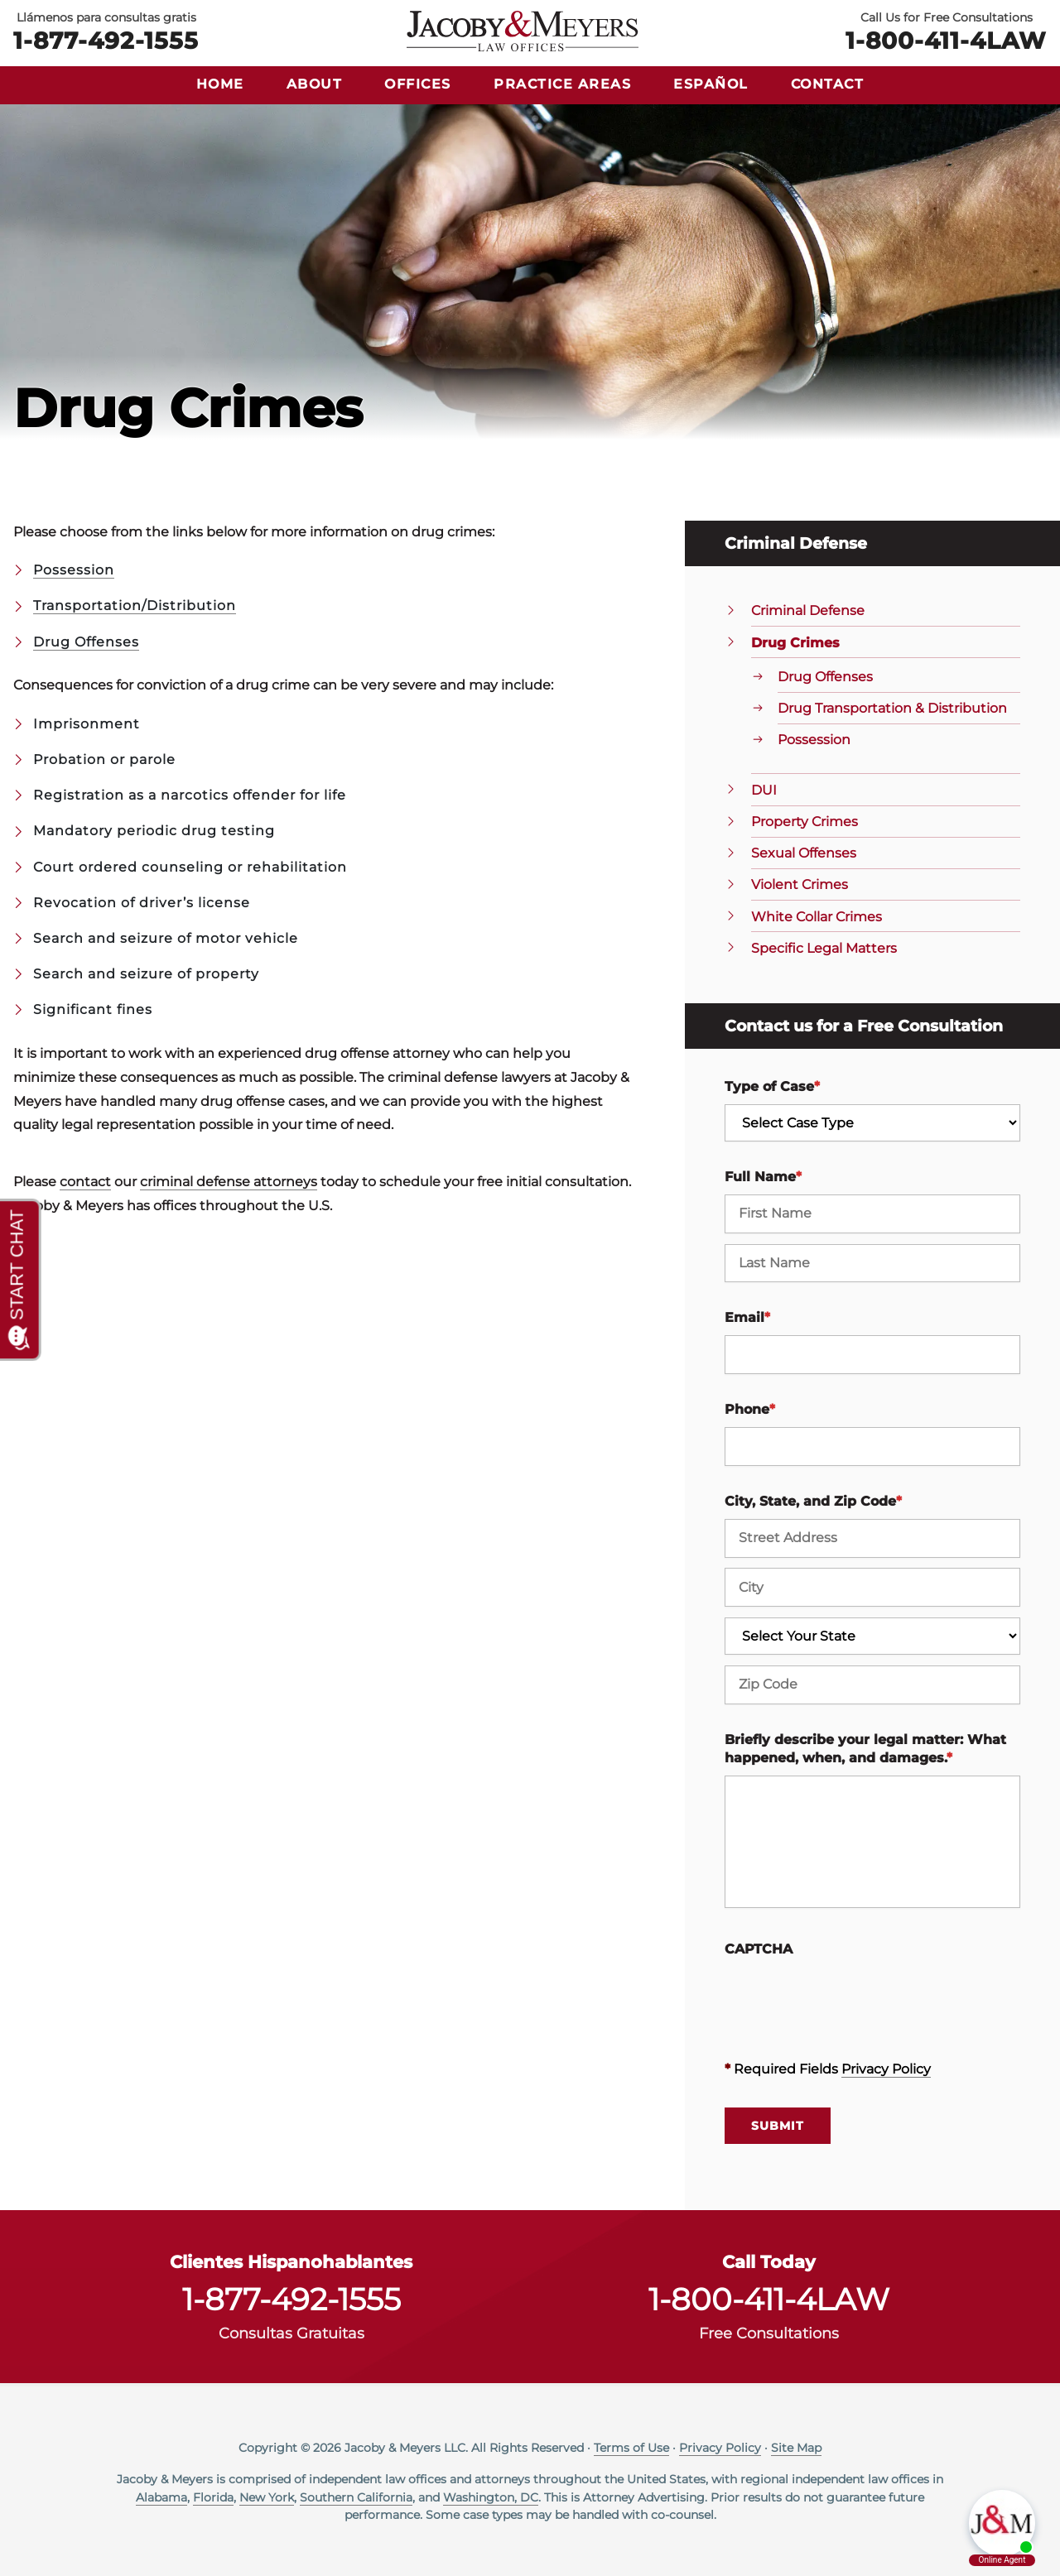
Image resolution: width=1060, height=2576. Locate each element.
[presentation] (850, 1999)
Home (220, 84)
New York (266, 2497)
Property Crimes (804, 821)
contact (85, 1181)
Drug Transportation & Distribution (892, 708)
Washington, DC (490, 2497)
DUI (764, 790)
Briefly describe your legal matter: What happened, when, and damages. (865, 1749)
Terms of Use (631, 2447)
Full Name (763, 1177)
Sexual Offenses (803, 853)
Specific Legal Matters (824, 948)
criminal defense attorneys (228, 1181)
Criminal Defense (808, 610)
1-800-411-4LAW (946, 39)
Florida (213, 2497)
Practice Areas (562, 84)
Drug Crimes (795, 643)
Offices (417, 84)
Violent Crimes (799, 884)
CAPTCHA (759, 1949)
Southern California (356, 2497)
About (315, 84)
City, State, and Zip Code (813, 1501)
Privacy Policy (886, 2069)
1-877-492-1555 (106, 39)
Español (711, 84)
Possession (73, 570)
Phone (750, 1409)
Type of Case (772, 1086)
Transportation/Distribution (134, 605)
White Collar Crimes (816, 917)
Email (747, 1317)
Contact (828, 84)
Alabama (161, 2497)
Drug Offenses (86, 642)
